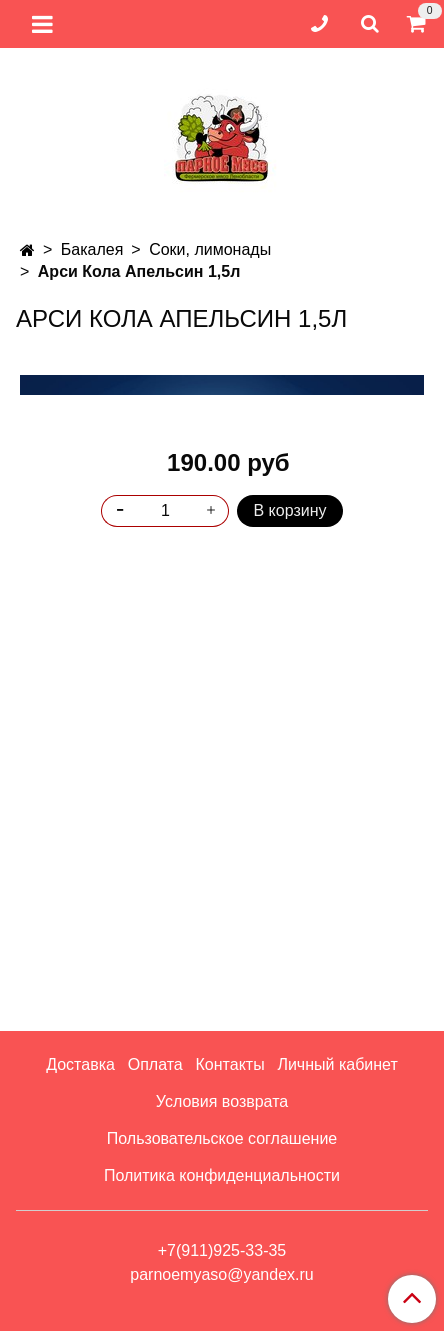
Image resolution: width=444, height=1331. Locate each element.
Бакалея (92, 249)
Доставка (80, 1064)
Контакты (230, 1064)
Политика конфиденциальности (222, 1175)
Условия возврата (222, 1101)
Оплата (155, 1064)
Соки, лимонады (210, 249)
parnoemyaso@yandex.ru (221, 1274)
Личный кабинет (337, 1064)
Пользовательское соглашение (222, 1138)
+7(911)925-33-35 (222, 1250)
